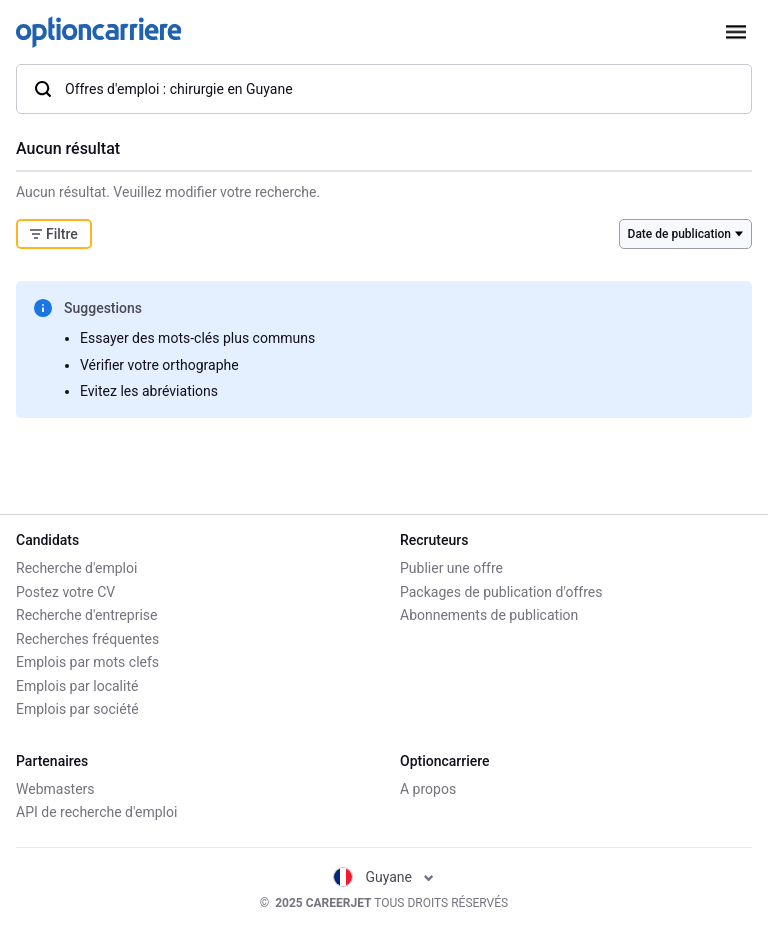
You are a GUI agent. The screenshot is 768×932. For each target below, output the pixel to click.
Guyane (383, 877)
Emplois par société (77, 709)
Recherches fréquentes (87, 639)
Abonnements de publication (489, 615)
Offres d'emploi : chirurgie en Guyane (163, 89)
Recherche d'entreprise (86, 615)
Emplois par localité (77, 686)
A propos (428, 789)
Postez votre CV (65, 592)
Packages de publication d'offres (501, 592)
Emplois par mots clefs (87, 662)
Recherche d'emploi (76, 568)
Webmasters (55, 789)
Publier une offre (451, 568)
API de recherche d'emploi (96, 812)
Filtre (54, 234)
